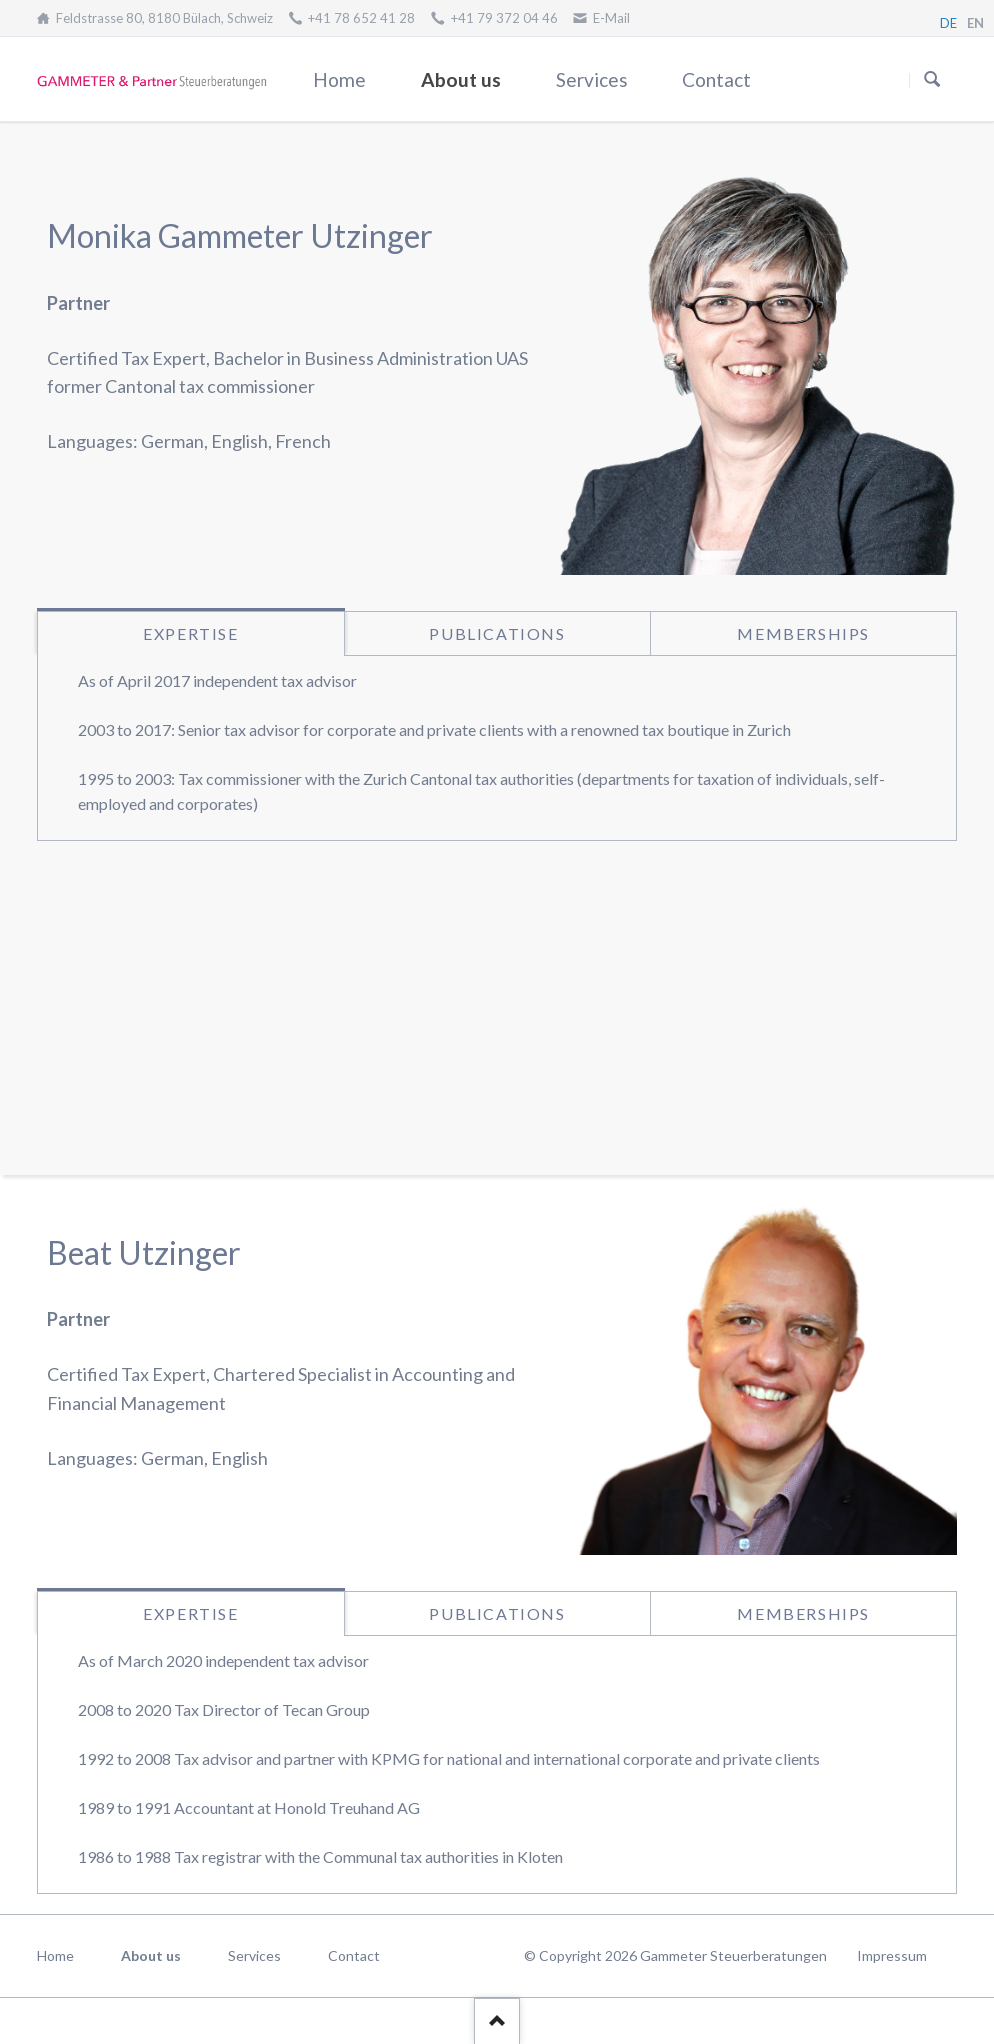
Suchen (932, 80)
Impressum (892, 1955)
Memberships (803, 633)
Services (592, 79)
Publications (497, 633)
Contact (716, 79)
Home (339, 79)
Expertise (190, 633)
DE (948, 23)
